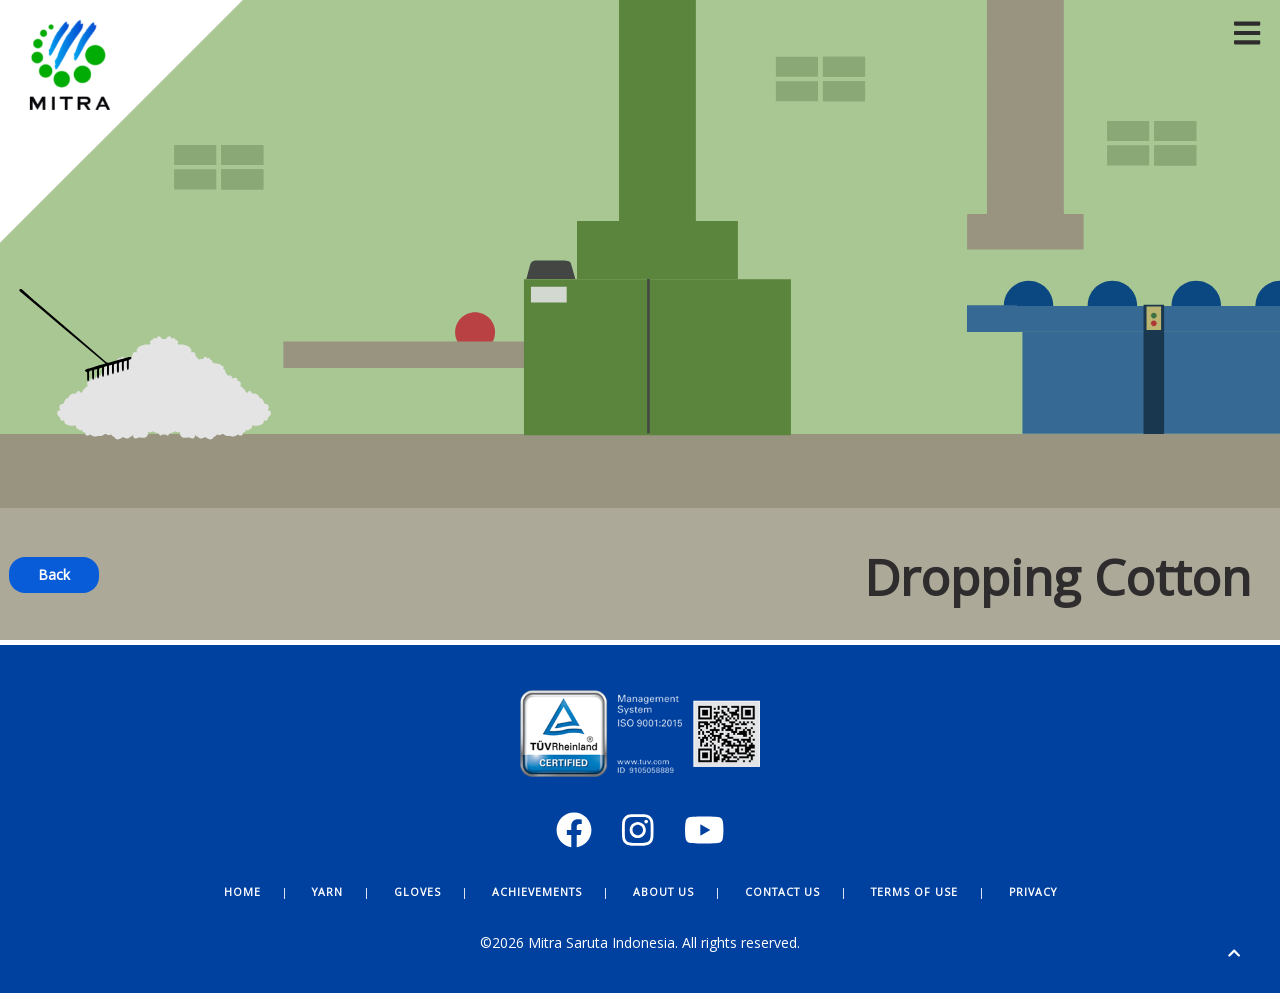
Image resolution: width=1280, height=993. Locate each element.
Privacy (1033, 892)
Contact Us (782, 892)
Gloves (417, 892)
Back (54, 574)
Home (242, 892)
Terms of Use (914, 892)
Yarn (327, 892)
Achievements (537, 892)
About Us (663, 892)
